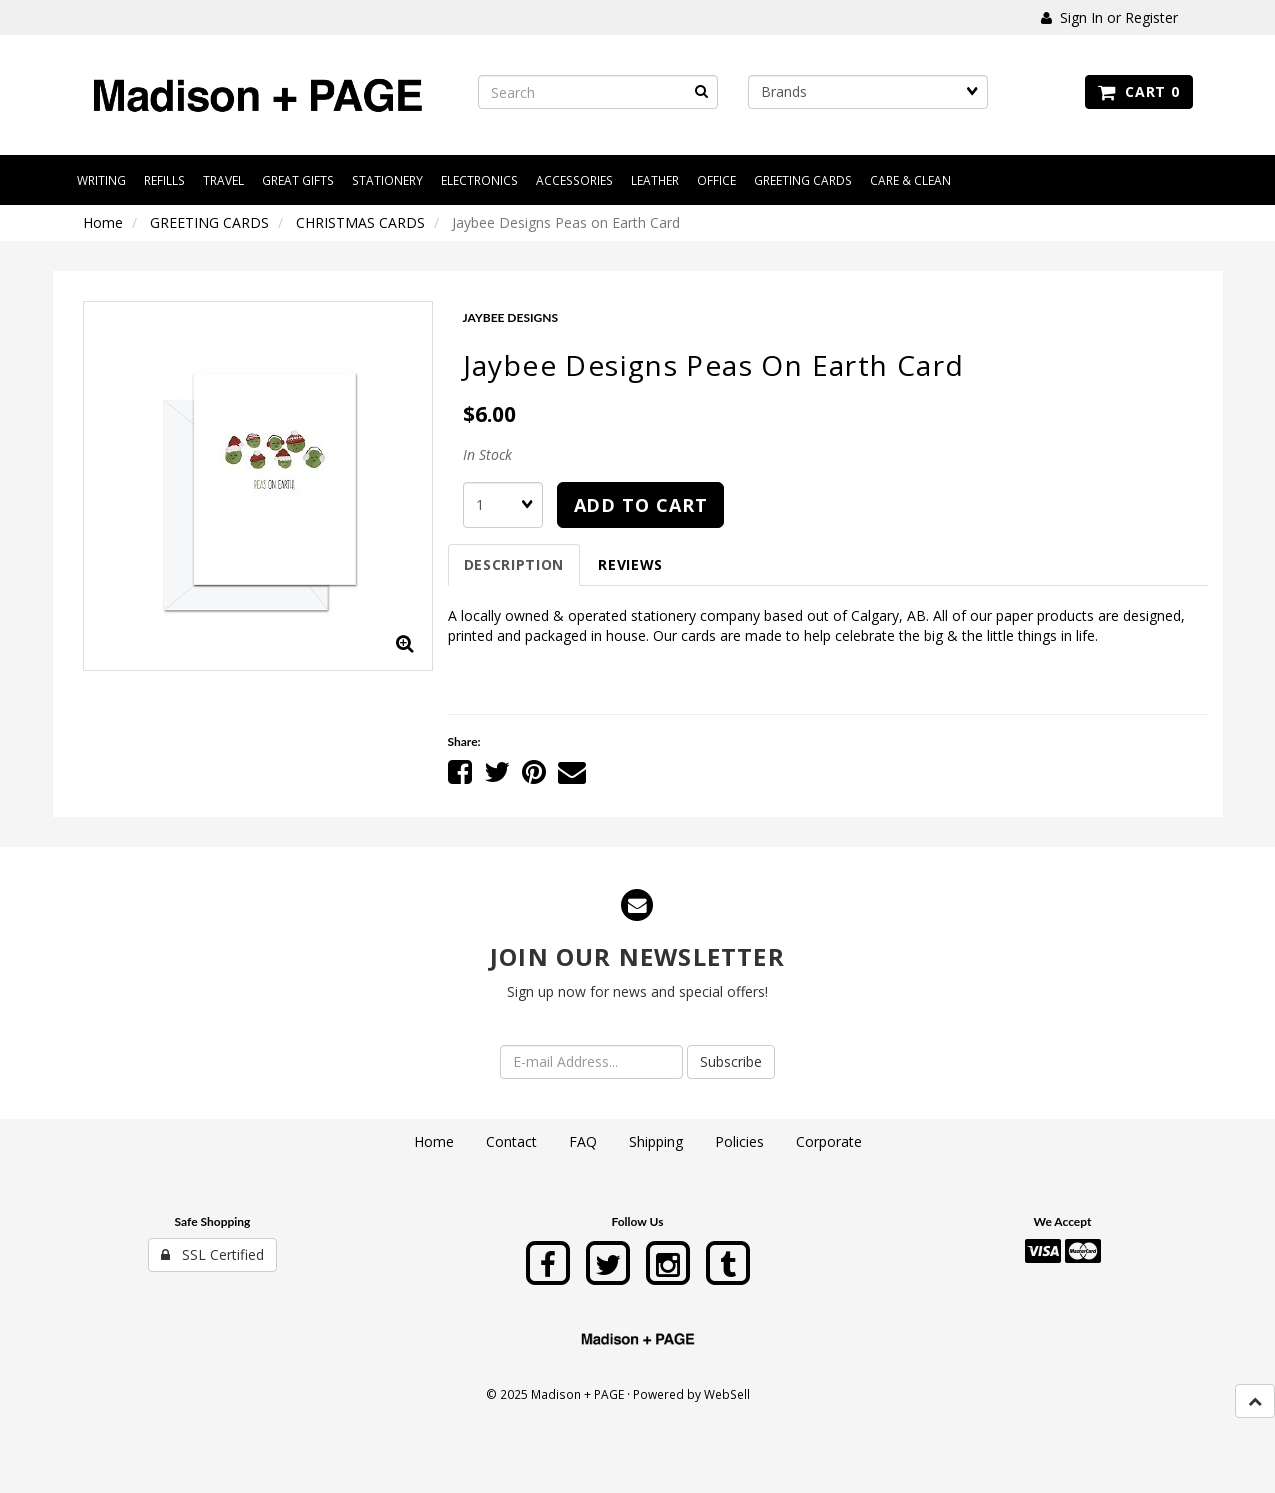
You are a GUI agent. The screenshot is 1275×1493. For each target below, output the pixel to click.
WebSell (727, 1394)
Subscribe (731, 1061)
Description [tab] (514, 564)
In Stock (487, 454)
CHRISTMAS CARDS (360, 222)
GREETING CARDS (209, 222)
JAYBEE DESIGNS (511, 317)
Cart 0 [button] (1138, 91)
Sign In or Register (1109, 17)
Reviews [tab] (630, 564)
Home (103, 222)
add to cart (641, 505)
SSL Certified (212, 1254)
